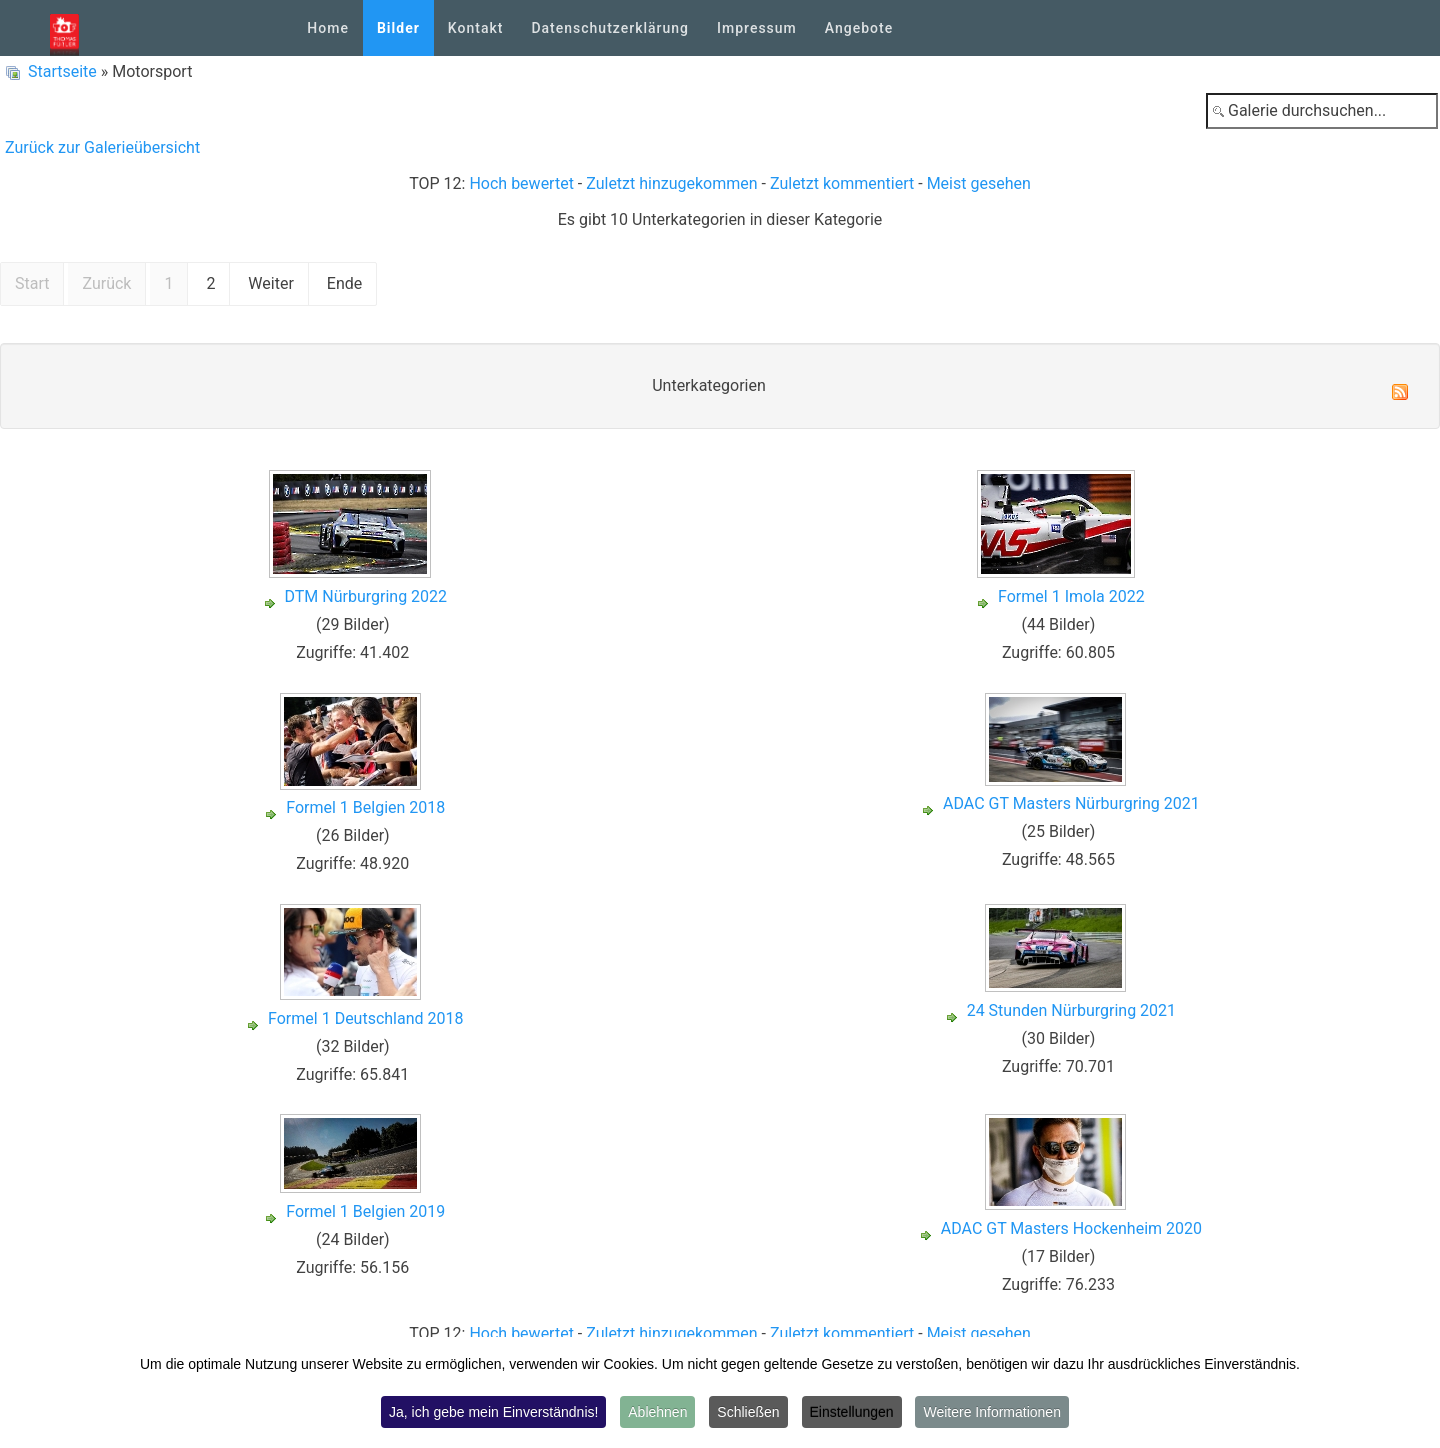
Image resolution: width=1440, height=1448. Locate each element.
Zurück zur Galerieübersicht (102, 147)
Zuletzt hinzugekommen (671, 183)
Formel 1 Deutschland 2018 (365, 1018)
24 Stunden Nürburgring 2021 (1071, 1010)
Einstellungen (852, 1412)
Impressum (757, 28)
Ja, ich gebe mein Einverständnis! (493, 1412)
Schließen (748, 1412)
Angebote (859, 28)
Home (328, 28)
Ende (344, 283)
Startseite (62, 71)
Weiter (270, 283)
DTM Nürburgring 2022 (366, 596)
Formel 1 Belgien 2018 (365, 807)
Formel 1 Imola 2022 (1071, 596)
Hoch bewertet (521, 183)
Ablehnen (657, 1412)
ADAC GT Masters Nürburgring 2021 (1071, 803)
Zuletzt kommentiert (842, 183)
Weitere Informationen (991, 1412)
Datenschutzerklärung (610, 28)
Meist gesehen (979, 183)
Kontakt (476, 28)
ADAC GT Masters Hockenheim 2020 (1071, 1228)
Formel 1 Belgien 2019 (365, 1211)
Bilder (398, 28)
